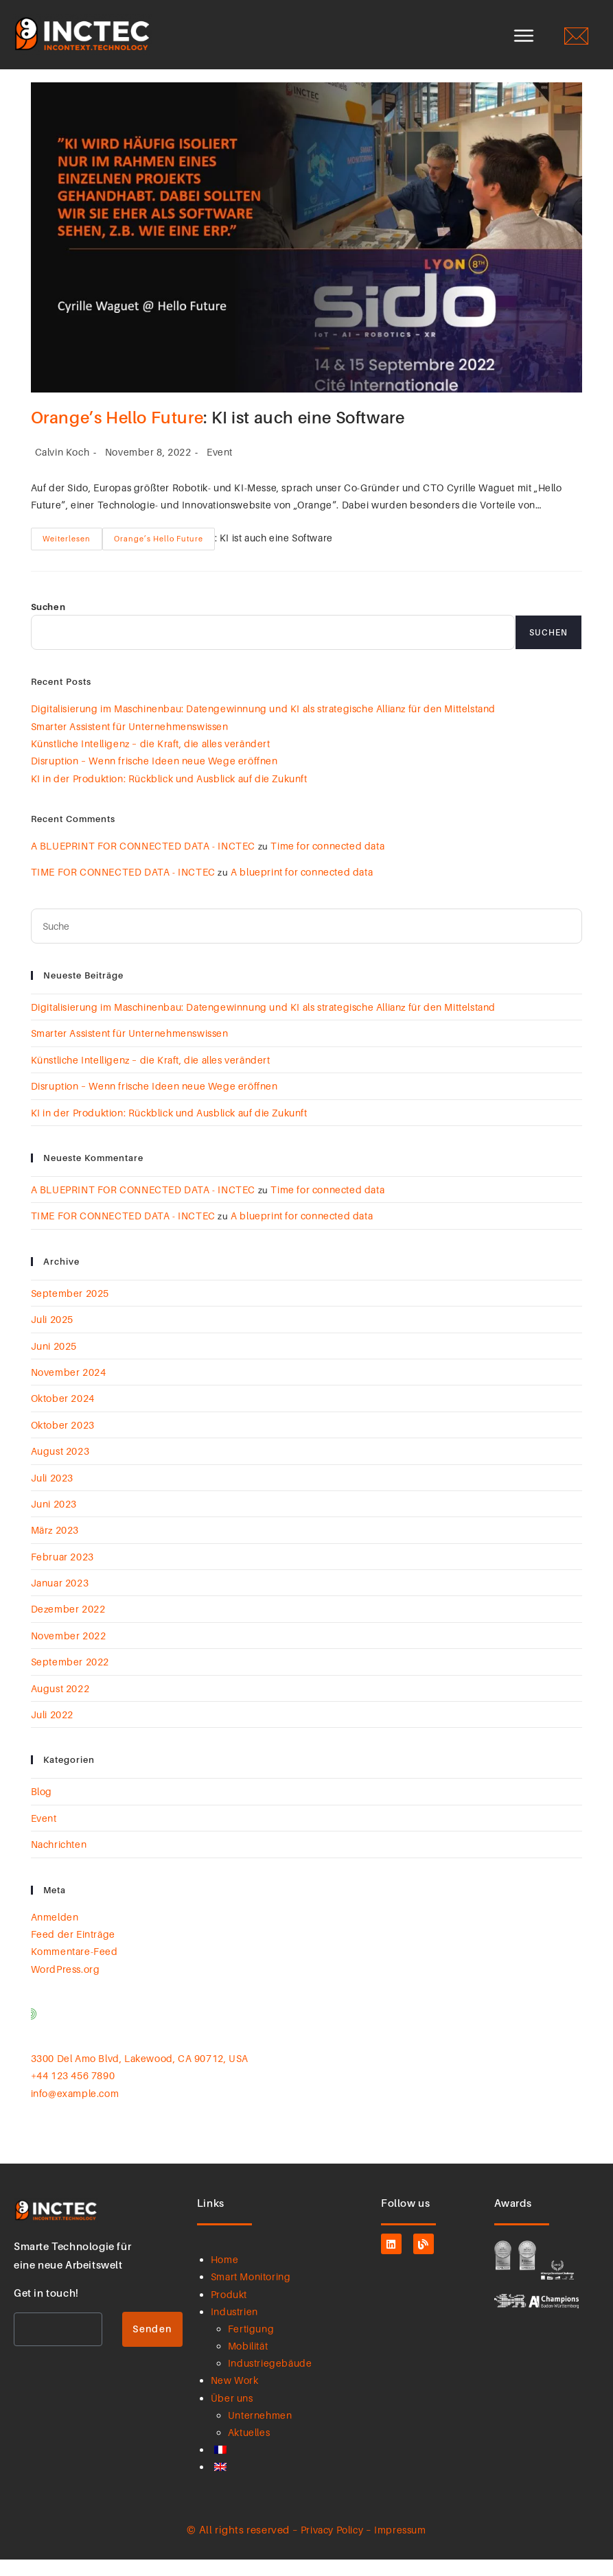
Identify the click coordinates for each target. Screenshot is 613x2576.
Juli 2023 (52, 1494)
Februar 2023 (62, 1574)
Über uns (232, 2414)
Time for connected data (327, 863)
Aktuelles (249, 2449)
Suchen (48, 623)
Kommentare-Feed (74, 1968)
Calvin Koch (62, 469)
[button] (524, 37)
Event (220, 469)
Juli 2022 (52, 1731)
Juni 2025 (54, 1362)
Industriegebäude (270, 2380)
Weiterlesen (67, 552)
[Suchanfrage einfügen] (307, 943)
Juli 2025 (52, 1336)
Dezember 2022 (68, 1626)
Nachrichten (59, 1861)
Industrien (234, 2328)
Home (224, 2276)
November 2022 (68, 1653)
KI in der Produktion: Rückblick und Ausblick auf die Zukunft (170, 795)
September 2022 (70, 1679)
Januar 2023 (60, 1600)
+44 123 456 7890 (73, 2092)
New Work (235, 2397)
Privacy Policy (332, 2546)
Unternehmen (260, 2432)
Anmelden (55, 1933)
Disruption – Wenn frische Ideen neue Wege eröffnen (156, 778)
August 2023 (60, 1468)
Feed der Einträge (73, 1951)
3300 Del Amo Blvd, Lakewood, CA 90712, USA (139, 2075)
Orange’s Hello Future (117, 435)
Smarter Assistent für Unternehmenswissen (131, 743)
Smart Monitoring (251, 2293)
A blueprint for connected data (302, 889)
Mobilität (248, 2363)
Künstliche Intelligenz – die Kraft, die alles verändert (152, 760)
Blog (41, 1808)
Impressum (400, 2546)
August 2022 (60, 1705)
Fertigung (251, 2346)
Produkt (229, 2311)
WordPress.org (65, 1986)
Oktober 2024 (63, 1415)
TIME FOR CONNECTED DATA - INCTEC (123, 889)
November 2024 (68, 1389)
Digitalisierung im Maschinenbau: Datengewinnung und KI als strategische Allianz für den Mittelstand (264, 725)
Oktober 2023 (63, 1442)
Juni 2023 (54, 1521)
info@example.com (75, 2110)
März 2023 (55, 1547)
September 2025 (70, 1310)
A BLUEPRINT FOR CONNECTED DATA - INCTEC (143, 863)
